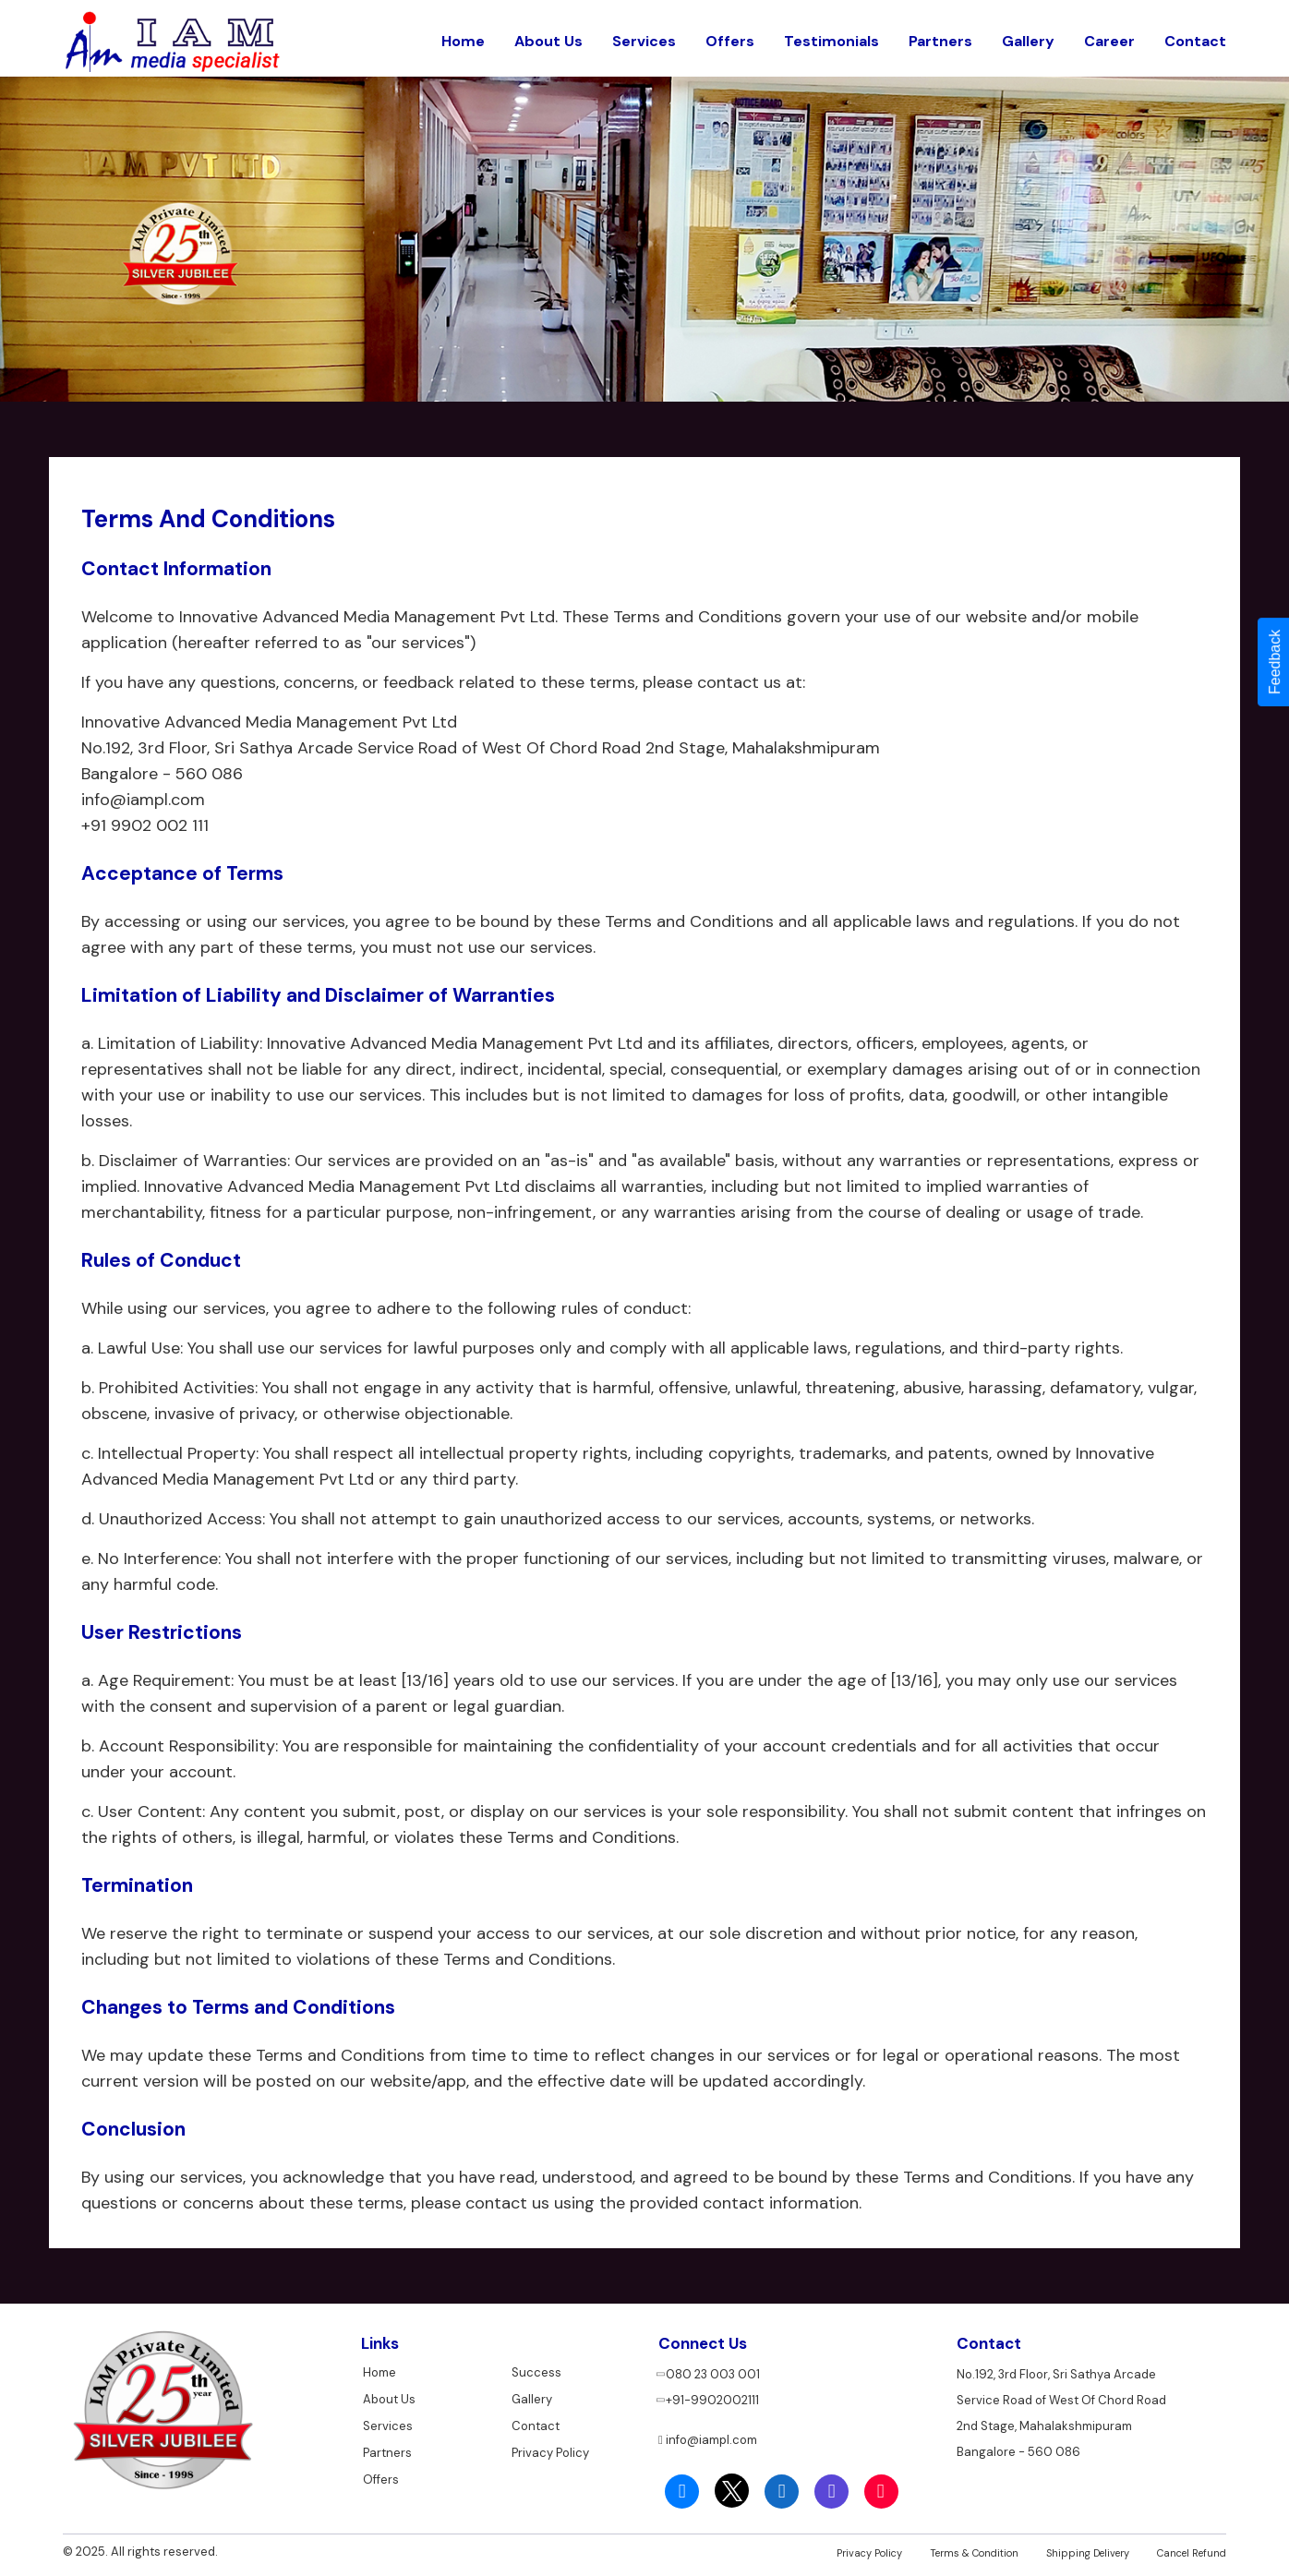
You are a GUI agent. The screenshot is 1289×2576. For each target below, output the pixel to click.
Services (644, 36)
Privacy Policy (550, 2447)
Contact (1195, 36)
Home (463, 36)
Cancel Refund (1191, 2550)
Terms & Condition (974, 2550)
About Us (548, 36)
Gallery (1028, 36)
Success (536, 2369)
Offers (729, 36)
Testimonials (831, 36)
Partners (940, 36)
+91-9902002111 (708, 2397)
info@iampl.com (707, 2437)
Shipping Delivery (1087, 2550)
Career (1109, 36)
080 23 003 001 (709, 2371)
